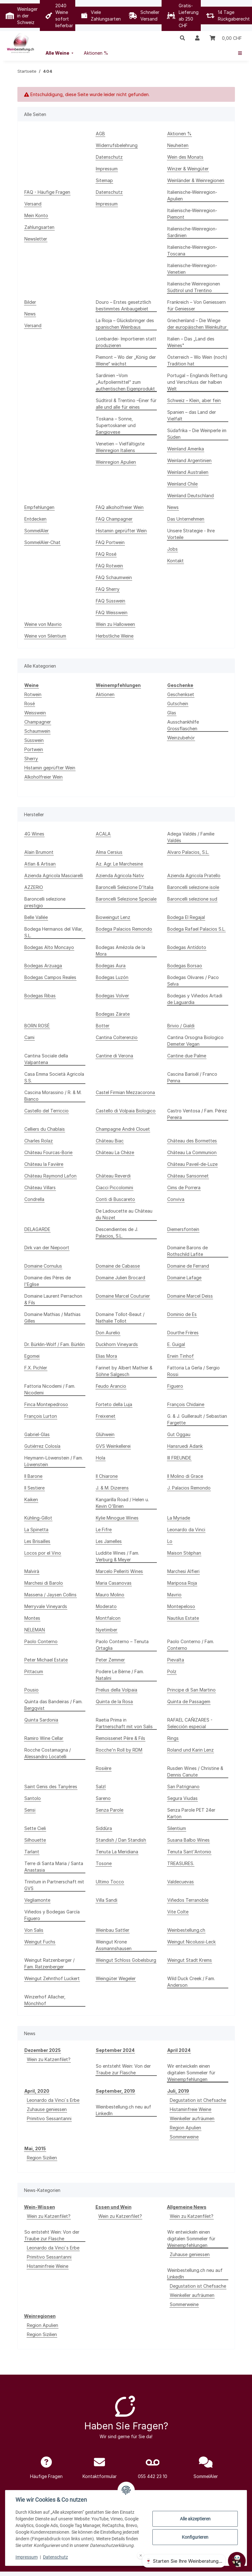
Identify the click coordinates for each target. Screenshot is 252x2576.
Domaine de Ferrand (188, 1266)
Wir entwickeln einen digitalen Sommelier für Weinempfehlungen (191, 2072)
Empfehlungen (39, 507)
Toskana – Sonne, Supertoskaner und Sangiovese (116, 425)
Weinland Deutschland (190, 495)
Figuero (175, 1386)
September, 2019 (115, 2091)
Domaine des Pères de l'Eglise (47, 1281)
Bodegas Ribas (40, 995)
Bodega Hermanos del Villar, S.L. (53, 932)
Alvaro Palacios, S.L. (188, 852)
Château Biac (110, 1140)
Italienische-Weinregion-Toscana (192, 250)
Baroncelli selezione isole (193, 887)
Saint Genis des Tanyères (50, 1786)
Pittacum (33, 1671)
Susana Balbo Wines (188, 1840)
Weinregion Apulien (116, 462)
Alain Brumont (38, 852)
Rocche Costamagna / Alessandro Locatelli (47, 1753)
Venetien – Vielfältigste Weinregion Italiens (120, 447)
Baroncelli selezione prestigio (44, 902)
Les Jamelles (109, 1541)
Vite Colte (177, 1911)
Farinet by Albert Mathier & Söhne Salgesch (124, 1371)
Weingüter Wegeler (116, 1978)
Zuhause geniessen (47, 2109)
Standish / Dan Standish (121, 1840)
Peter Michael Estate (46, 1659)
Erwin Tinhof (180, 1356)
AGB (100, 133)
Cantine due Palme (186, 1055)
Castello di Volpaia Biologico (126, 1110)
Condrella (34, 1199)
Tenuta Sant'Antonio (189, 1851)
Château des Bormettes (192, 1140)
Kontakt (175, 560)
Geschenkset (180, 694)
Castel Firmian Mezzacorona (125, 1092)
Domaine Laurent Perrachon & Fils (53, 1299)
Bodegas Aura (111, 965)
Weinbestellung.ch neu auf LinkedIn (123, 2110)
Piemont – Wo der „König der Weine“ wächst (126, 360)
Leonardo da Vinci (186, 1529)
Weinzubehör (181, 737)
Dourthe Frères (183, 1332)
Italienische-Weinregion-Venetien (192, 269)
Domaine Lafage (184, 1277)
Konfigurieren (195, 2537)
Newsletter (35, 239)
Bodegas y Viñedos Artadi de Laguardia (194, 999)
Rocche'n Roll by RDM (119, 1750)
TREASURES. (180, 1863)
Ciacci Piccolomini (114, 1187)
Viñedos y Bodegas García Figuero (52, 1915)
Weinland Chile (182, 483)
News (30, 313)
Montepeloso (181, 1606)
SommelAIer (36, 530)
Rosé (29, 703)
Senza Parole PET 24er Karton (191, 1813)
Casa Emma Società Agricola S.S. (54, 1077)
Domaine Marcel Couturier (123, 1296)
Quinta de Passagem (188, 1701)
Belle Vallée (36, 917)
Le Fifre (104, 1529)
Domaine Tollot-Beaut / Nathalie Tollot (120, 1318)
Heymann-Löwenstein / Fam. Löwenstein (53, 1461)
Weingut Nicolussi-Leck (191, 1941)
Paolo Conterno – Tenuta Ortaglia (122, 1645)
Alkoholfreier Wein (43, 777)
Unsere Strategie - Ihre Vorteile (191, 534)
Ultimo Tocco (110, 1881)
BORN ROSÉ (37, 1025)
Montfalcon (108, 1618)
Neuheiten (177, 145)
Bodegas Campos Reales (50, 977)
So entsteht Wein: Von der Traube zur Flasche (123, 2069)
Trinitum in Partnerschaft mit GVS (54, 1885)
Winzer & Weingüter (188, 168)
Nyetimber (106, 1629)
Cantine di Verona (114, 1055)
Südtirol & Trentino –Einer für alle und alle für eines (126, 404)
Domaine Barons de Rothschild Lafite (187, 1251)
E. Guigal (176, 1344)
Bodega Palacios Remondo (124, 929)
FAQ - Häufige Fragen (47, 192)
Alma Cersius (109, 852)
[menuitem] (60, 53)
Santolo (32, 1798)
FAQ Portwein (110, 542)
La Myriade (178, 1518)
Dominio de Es (182, 1314)
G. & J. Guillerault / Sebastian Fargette (197, 1419)
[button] (182, 38)
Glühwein (105, 1434)
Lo (169, 1541)
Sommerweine (184, 2136)
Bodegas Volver (112, 995)
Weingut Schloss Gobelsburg (126, 1960)
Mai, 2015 (35, 2148)
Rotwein (32, 694)
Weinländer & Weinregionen (195, 180)
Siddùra (104, 1828)
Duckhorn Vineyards (117, 1344)
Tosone (104, 1863)
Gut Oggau (178, 1434)
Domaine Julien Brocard (120, 1277)
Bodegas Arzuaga (43, 965)
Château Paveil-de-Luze (192, 1164)
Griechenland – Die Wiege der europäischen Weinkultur (197, 324)
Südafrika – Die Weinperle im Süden (196, 434)
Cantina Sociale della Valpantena (46, 1059)
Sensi (29, 1810)
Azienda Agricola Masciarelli (53, 875)
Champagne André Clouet (123, 1129)
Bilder (30, 302)
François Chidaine (185, 1404)
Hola (100, 1457)
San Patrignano (183, 1786)
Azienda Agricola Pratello (193, 875)
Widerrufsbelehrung (117, 145)
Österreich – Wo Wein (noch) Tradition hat (197, 360)
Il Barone (33, 1476)
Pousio (31, 1689)
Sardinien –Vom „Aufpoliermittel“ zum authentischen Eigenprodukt (125, 382)
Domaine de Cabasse (118, 1266)
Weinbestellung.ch (186, 1930)
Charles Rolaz (38, 1140)
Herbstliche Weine (114, 636)
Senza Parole (109, 1810)
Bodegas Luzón (112, 977)
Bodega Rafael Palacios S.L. (196, 929)
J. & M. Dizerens (112, 1487)
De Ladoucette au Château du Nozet (124, 1214)
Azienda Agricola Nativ (120, 875)
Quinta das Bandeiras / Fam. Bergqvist (53, 1705)
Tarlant (31, 1851)
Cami (29, 1037)
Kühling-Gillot (38, 1518)
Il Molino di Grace (185, 1476)
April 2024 (179, 2050)
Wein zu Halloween (115, 624)
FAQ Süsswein (110, 600)
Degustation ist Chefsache (198, 2100)
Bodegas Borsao (184, 965)
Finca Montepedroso (46, 1404)
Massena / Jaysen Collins (50, 1594)
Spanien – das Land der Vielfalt (191, 415)
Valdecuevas (180, 1881)
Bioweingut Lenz (113, 917)
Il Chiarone (107, 1476)
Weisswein (35, 712)
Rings (173, 1738)
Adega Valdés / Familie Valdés (190, 837)
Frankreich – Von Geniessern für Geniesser (196, 305)
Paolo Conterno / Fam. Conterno (190, 1645)
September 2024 (115, 2050)
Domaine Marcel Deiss (190, 1296)
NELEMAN (34, 1629)
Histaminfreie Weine (190, 2109)
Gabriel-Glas (37, 1434)
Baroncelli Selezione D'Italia (124, 887)
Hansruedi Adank (185, 1446)
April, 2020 (36, 2091)
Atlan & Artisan (40, 863)
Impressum (26, 2557)
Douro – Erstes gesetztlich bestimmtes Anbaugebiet (123, 305)
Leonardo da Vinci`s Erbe (53, 2100)
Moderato (106, 1606)
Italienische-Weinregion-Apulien (192, 195)
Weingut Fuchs (39, 1941)
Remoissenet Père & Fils (120, 1738)
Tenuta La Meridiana (117, 1851)
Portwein (33, 749)
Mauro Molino (110, 1594)
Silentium (176, 1828)
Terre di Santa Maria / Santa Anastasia (53, 1867)
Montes (32, 1618)
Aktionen (105, 694)
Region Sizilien (42, 2157)
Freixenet (105, 1416)
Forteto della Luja (114, 1404)
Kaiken (31, 1499)
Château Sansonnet (188, 1175)
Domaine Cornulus (43, 1266)
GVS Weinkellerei (113, 1446)
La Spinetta (36, 1529)
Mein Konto (36, 215)
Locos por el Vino (42, 1553)
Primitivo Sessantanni (49, 2118)
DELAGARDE (37, 1229)
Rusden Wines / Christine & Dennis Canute (195, 1771)
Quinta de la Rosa (114, 1701)
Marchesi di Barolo (43, 1583)
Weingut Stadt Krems (189, 1960)
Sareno (103, 1798)
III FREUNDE (179, 1457)
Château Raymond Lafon (50, 1175)
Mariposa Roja (182, 1583)
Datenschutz (55, 2557)
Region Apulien (185, 2127)
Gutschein (177, 703)
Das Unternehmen (185, 519)
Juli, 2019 (178, 2091)
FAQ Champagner (114, 519)
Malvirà (31, 1571)
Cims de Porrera (183, 1187)
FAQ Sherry (108, 589)
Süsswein (34, 740)
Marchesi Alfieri (183, 1571)
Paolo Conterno (41, 1641)
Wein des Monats (185, 157)
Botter (102, 1025)
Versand (32, 203)
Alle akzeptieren (195, 2518)
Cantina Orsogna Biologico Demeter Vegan (195, 1041)
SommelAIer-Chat (42, 542)
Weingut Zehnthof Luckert (52, 1978)
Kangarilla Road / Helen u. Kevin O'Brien (122, 1503)
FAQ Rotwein (109, 565)
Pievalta (175, 1659)
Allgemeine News (186, 2207)
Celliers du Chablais (44, 1129)
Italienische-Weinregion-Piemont (192, 214)
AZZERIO (33, 887)
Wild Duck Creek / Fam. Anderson (191, 1982)
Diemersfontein (183, 1229)
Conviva (175, 1199)
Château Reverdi (113, 1175)
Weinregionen (40, 2316)
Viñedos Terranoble (187, 1900)
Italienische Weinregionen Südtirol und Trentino (193, 287)
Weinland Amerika (185, 448)
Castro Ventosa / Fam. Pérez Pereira (197, 1114)
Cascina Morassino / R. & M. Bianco (53, 1096)
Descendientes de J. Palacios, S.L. (117, 1233)
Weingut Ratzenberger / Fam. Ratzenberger (49, 1963)
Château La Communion (192, 1152)
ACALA (103, 833)
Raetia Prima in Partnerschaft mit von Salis (124, 1723)
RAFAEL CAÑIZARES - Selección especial (189, 1723)
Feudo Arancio (111, 1386)
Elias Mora (106, 1356)
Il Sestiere (34, 1487)
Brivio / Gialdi (180, 1025)
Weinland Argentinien (189, 460)
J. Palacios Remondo (189, 1487)
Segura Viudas (182, 1798)
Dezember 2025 (42, 2050)
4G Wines (34, 833)
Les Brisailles (37, 1541)
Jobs (172, 549)
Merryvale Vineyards (45, 1606)
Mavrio (174, 1594)
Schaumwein (37, 731)
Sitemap (104, 180)
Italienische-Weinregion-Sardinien (192, 232)
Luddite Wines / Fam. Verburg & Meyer (117, 1556)
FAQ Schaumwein (114, 577)
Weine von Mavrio (43, 624)
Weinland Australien (187, 472)
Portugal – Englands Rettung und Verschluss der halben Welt (197, 382)
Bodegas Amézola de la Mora (120, 951)
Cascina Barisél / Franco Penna (192, 1077)
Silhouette (35, 1840)
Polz (171, 1671)
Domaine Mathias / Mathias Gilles (52, 1318)
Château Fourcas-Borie (48, 1152)
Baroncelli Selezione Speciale (126, 899)
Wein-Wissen (39, 2207)
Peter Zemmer (110, 1659)
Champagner (37, 722)
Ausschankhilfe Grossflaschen (183, 725)
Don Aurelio (108, 1332)
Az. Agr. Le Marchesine (119, 863)
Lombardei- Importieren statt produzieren (126, 342)
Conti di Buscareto (115, 1199)
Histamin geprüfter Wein (121, 530)
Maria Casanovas (114, 1583)
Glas (171, 712)
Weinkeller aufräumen (192, 2118)
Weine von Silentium (45, 636)
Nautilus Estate (183, 1618)
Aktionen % (179, 133)
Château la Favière (43, 1164)
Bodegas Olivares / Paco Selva (193, 981)
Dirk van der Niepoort (46, 1247)
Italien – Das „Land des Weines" (190, 342)
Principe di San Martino (191, 1689)
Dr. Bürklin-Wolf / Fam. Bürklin (54, 1344)
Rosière (103, 1768)
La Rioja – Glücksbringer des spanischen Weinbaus (125, 324)
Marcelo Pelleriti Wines (119, 1571)
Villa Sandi (106, 1900)
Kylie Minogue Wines (117, 1518)
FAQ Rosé (106, 554)
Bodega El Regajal (186, 917)
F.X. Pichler (35, 1367)
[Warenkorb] (226, 38)
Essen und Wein (113, 2207)
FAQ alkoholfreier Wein (120, 507)
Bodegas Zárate (113, 1014)
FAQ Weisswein (111, 612)
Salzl (101, 1786)
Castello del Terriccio (46, 1110)
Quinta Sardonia (41, 1719)
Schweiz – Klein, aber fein (194, 400)
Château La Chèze (115, 1152)
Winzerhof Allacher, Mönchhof (44, 2000)
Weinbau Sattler (112, 1930)
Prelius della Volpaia (116, 1689)
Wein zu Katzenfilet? (49, 2059)
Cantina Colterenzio (117, 1037)
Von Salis (33, 1930)
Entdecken (35, 519)
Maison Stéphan (184, 1553)
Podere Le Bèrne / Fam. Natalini (120, 1675)
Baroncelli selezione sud (192, 899)
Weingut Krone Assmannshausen (114, 1945)
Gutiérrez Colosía (42, 1446)
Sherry (31, 758)
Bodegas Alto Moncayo (49, 947)
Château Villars (40, 1187)
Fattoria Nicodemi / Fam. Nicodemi (49, 1389)
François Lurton (40, 1416)
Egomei (32, 1356)
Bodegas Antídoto (186, 947)
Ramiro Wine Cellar (43, 1738)
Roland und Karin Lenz (190, 1750)
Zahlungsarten (39, 227)
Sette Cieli (35, 1828)
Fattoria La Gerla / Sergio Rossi (193, 1371)
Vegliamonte (37, 1900)
